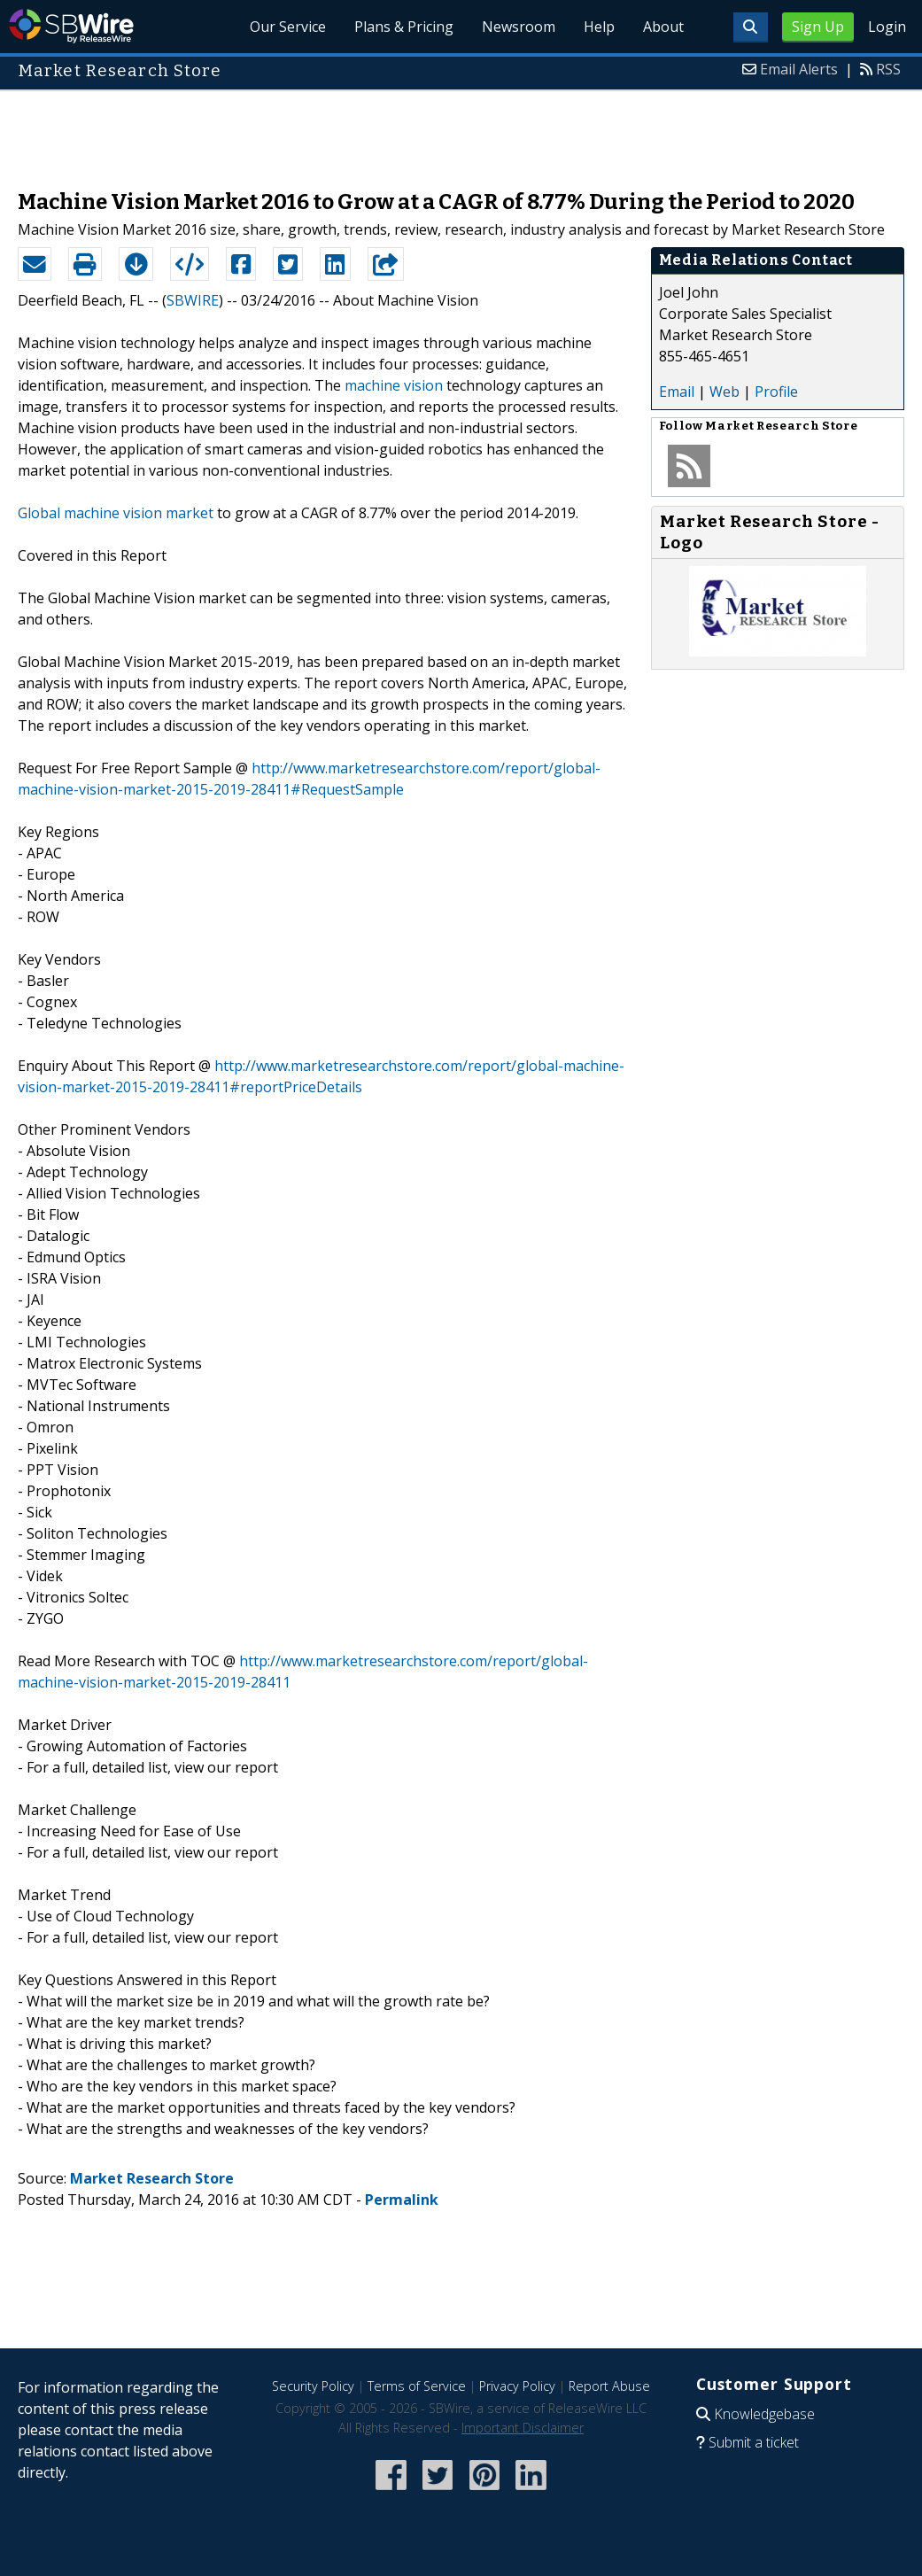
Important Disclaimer (522, 2427)
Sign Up (818, 26)
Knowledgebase (764, 2414)
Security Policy (313, 2386)
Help (599, 26)
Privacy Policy (517, 2386)
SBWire (71, 26)
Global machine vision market (115, 513)
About (663, 26)
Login (887, 26)
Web (724, 391)
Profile (776, 391)
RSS (888, 69)
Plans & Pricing (403, 26)
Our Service (288, 26)
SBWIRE (193, 300)
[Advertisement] (461, 131)
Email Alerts (799, 69)
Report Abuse (609, 2386)
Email (676, 391)
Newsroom (518, 26)
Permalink (401, 2199)
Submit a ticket (754, 2442)
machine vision (394, 385)
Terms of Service (417, 2386)
